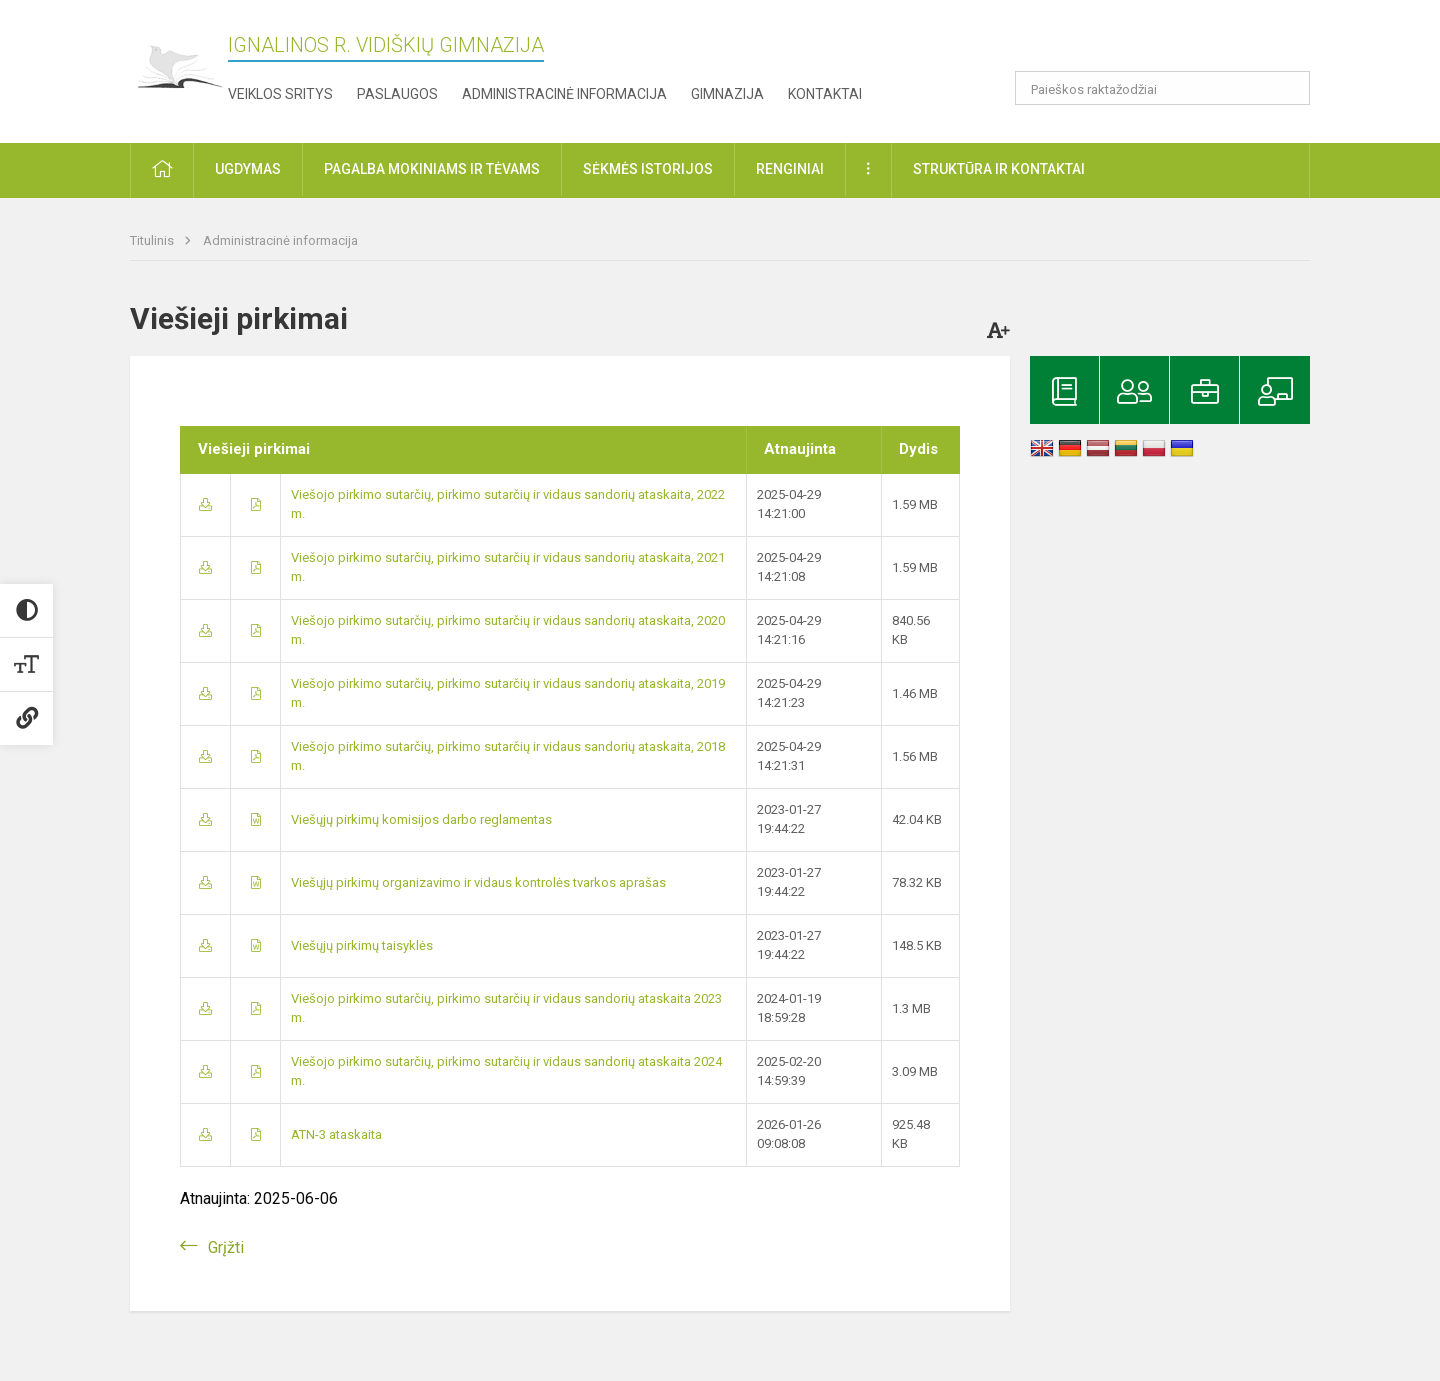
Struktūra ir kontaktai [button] (999, 169)
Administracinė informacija (564, 94)
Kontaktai (825, 94)
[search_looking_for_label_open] (1288, 88)
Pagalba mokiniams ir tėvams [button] (432, 169)
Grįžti (226, 1247)
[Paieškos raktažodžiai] (1162, 88)
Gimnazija (727, 94)
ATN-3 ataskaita (336, 1134)
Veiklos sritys (280, 94)
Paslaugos (397, 94)
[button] (1173, 42)
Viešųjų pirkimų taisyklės (362, 945)
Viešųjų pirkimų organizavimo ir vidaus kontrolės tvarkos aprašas (478, 882)
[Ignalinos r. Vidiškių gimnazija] (179, 67)
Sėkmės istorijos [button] (648, 169)
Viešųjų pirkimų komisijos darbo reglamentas (421, 819)
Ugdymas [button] (248, 169)
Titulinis (153, 240)
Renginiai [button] (790, 169)
